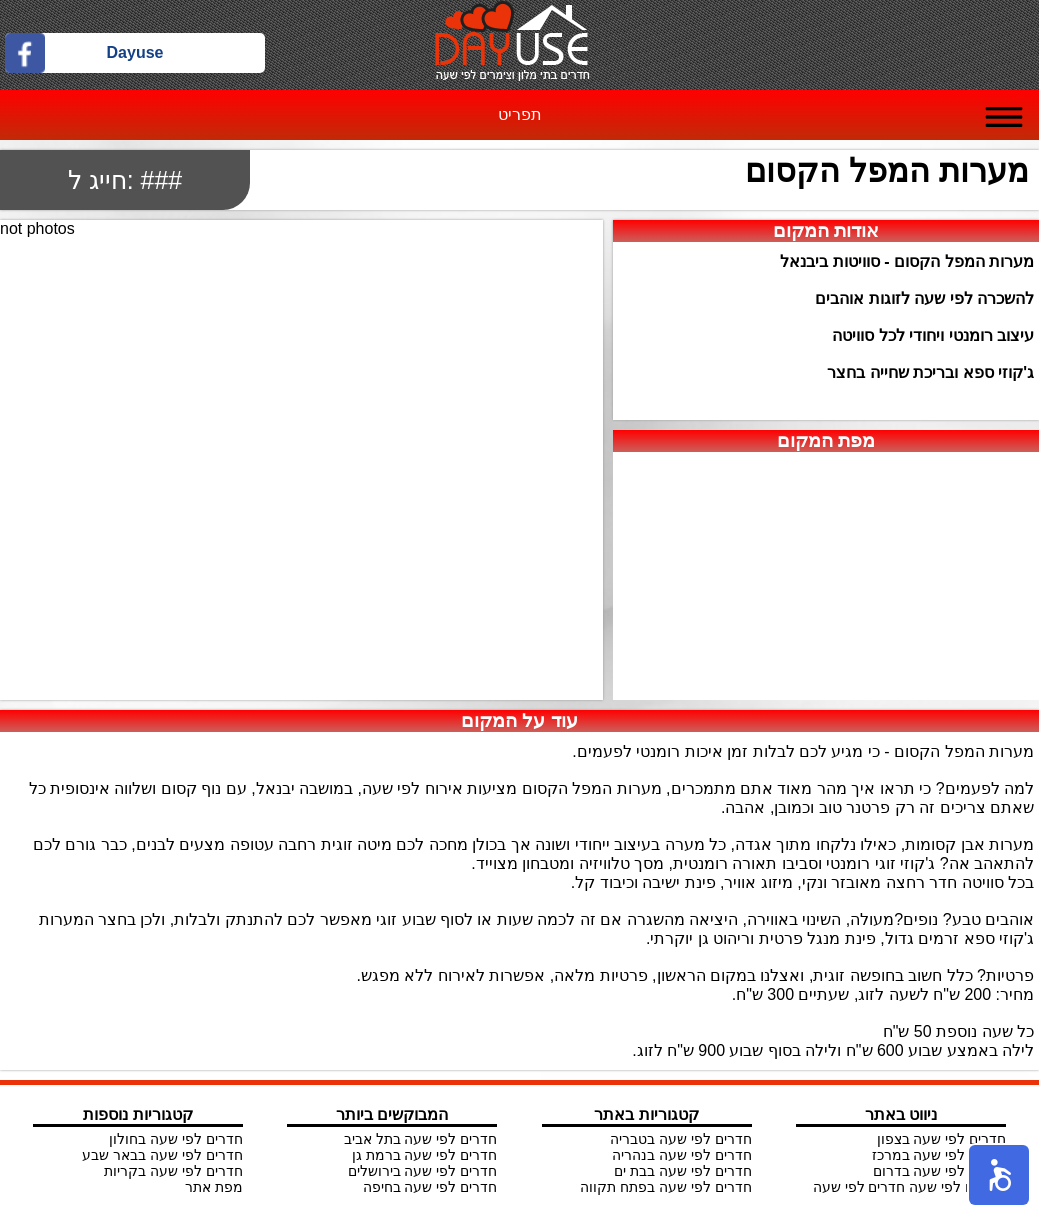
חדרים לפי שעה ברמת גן (425, 1155)
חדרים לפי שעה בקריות (173, 1171)
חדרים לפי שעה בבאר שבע (162, 1155)
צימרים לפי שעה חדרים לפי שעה (909, 1187)
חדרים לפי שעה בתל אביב (421, 1139)
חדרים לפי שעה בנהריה (682, 1155)
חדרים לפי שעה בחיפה (430, 1187)
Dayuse (135, 52)
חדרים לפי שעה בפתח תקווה (666, 1187)
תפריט (520, 114)
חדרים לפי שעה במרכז (939, 1155)
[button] (999, 1175)
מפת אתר (214, 1187)
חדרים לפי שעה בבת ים (683, 1171)
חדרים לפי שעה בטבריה (681, 1139)
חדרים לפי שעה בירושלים (423, 1171)
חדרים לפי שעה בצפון (942, 1139)
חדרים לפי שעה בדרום (940, 1171)
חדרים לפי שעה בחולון (176, 1139)
